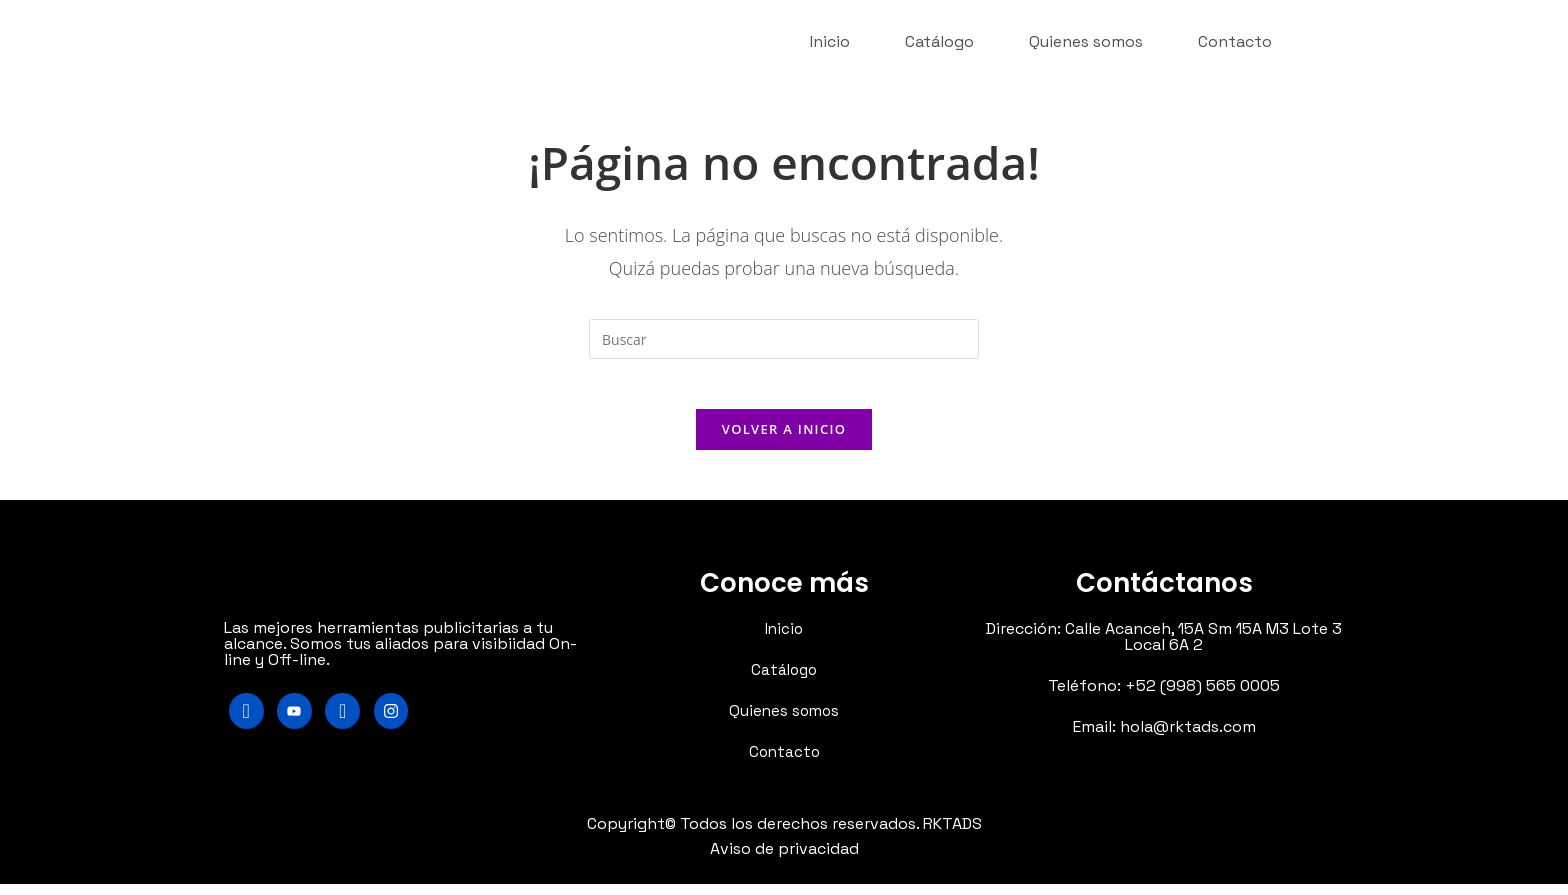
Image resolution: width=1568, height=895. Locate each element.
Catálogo (939, 39)
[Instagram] (410, 723)
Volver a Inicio (784, 439)
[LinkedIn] (356, 723)
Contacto (1235, 39)
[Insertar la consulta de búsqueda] (784, 339)
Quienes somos (1086, 39)
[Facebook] (249, 723)
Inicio (830, 39)
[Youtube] (303, 723)
